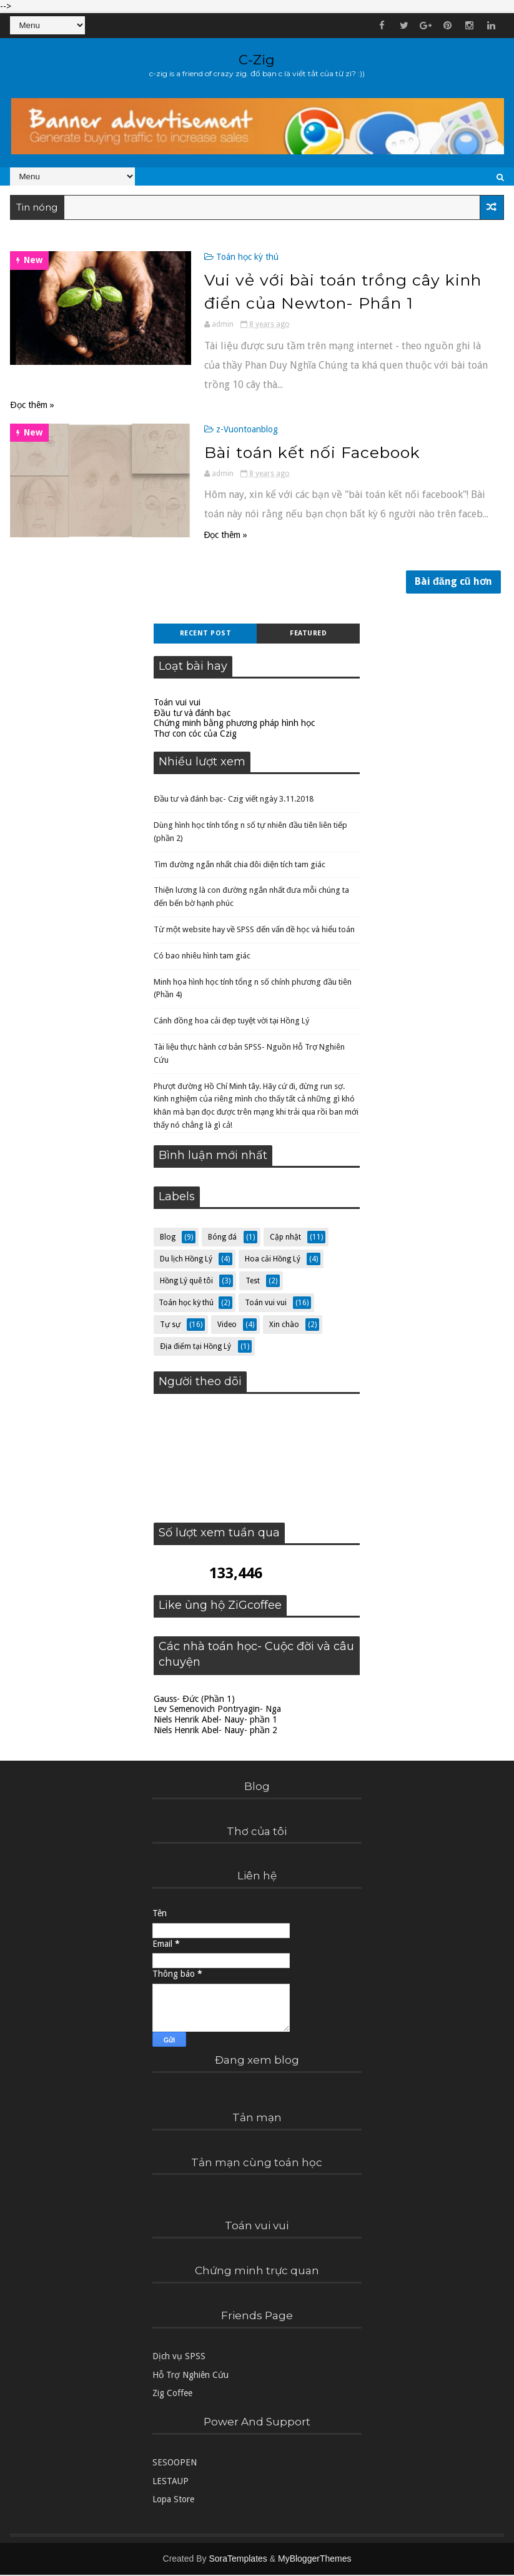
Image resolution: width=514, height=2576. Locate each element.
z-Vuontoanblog (234, 429)
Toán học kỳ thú (234, 257)
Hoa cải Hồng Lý (272, 1260)
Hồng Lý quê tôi (186, 1282)
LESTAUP (170, 2482)
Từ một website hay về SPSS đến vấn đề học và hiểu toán (254, 930)
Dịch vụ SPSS (178, 2358)
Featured (308, 634)
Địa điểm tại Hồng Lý (195, 1347)
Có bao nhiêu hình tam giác (202, 957)
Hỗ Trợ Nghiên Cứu (190, 2376)
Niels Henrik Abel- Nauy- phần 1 (215, 1721)
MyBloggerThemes (315, 2560)
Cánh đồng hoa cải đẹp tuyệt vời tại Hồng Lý (231, 1022)
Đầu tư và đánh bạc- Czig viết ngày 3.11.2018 (234, 800)
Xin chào (284, 1325)
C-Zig (257, 59)
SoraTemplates (238, 2560)
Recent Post (206, 634)
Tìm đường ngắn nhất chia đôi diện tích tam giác (239, 865)
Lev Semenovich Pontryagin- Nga (217, 1711)
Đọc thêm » (32, 404)
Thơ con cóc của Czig (195, 735)
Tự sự (170, 1325)
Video (227, 1325)
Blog (167, 1238)
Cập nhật (285, 1238)
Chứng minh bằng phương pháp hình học (234, 725)
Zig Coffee (172, 2394)
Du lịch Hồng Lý (186, 1260)
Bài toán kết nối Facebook (299, 451)
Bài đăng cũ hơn (453, 583)
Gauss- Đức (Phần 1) (194, 1700)
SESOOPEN (174, 2464)
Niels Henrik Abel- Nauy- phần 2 (215, 1731)
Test (252, 1282)
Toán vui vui (177, 704)
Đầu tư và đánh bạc (192, 714)
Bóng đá (222, 1238)
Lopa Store (173, 2500)
